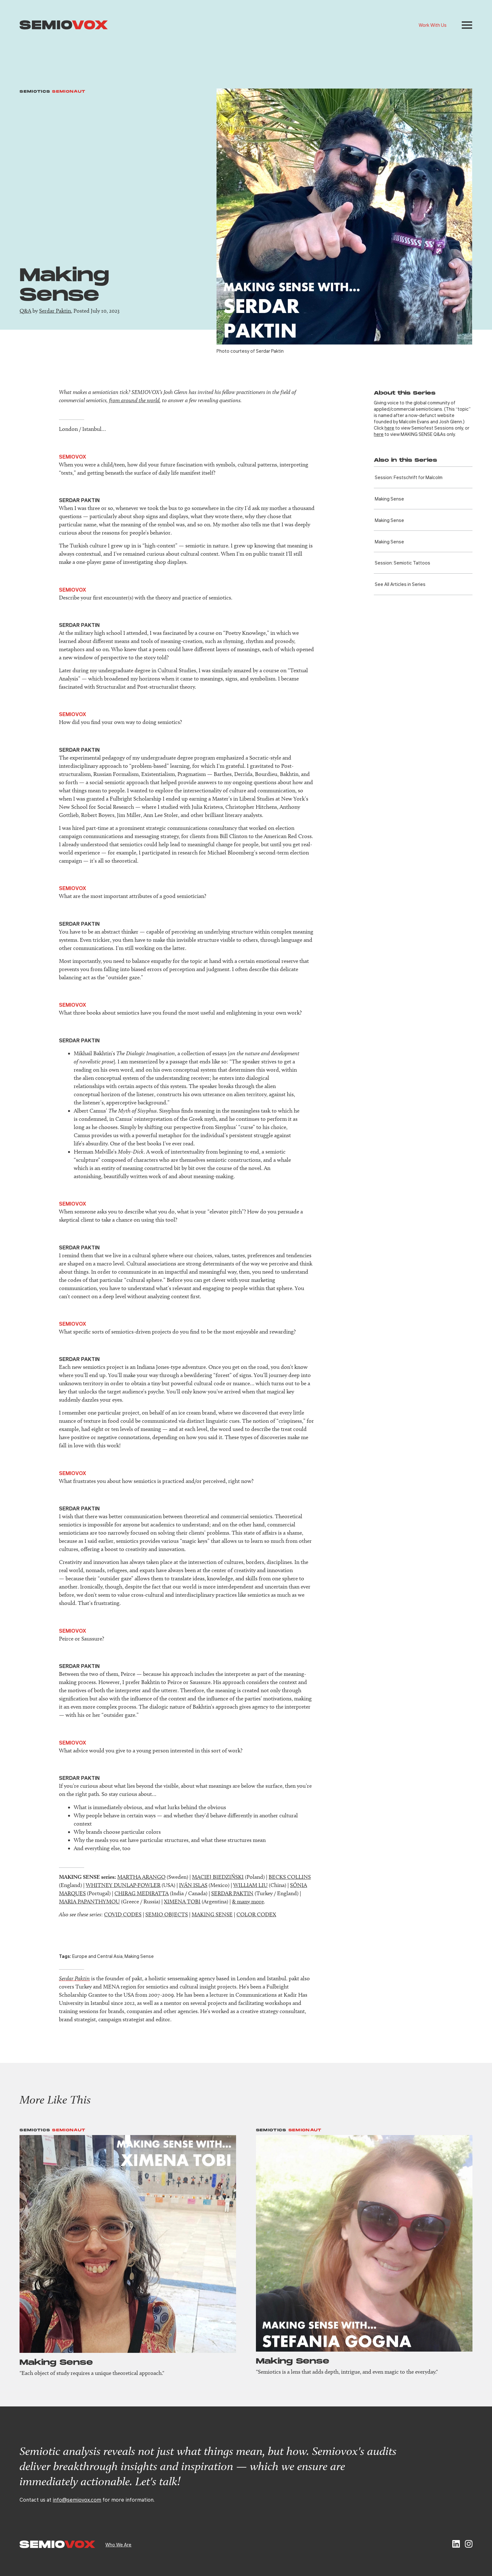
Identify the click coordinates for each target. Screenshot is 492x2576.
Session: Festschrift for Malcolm (409, 477)
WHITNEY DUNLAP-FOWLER (123, 1885)
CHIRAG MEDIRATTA (141, 1893)
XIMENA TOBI (182, 1901)
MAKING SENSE (212, 1914)
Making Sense (389, 498)
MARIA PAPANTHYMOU (89, 1901)
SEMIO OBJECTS (166, 1914)
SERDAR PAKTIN (232, 1893)
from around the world (134, 400)
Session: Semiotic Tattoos (402, 562)
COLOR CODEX (256, 1914)
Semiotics (35, 91)
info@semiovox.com (77, 2499)
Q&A (25, 310)
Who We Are (118, 2544)
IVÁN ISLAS (193, 1885)
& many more (248, 1901)
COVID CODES (123, 1914)
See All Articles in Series (400, 584)
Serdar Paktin (55, 310)
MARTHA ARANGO (141, 1876)
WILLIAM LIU (250, 1885)
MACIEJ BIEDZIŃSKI (218, 1876)
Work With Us (433, 25)
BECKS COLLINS (290, 1876)
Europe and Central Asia (97, 1956)
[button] (466, 25)
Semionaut (68, 91)
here (389, 428)
